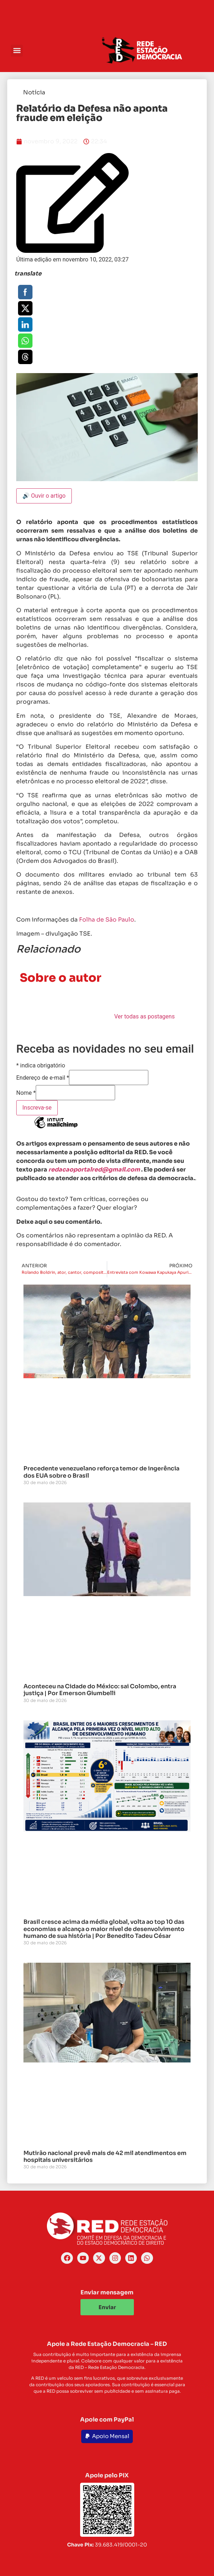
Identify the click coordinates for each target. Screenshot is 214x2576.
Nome (26, 1093)
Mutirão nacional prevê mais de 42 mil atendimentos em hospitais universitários (105, 2156)
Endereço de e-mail (42, 1078)
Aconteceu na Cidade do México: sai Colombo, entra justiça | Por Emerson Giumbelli (99, 1690)
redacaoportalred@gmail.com (94, 1169)
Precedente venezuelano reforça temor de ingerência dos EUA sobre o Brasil (101, 1472)
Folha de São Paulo (106, 919)
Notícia (34, 92)
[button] (17, 51)
